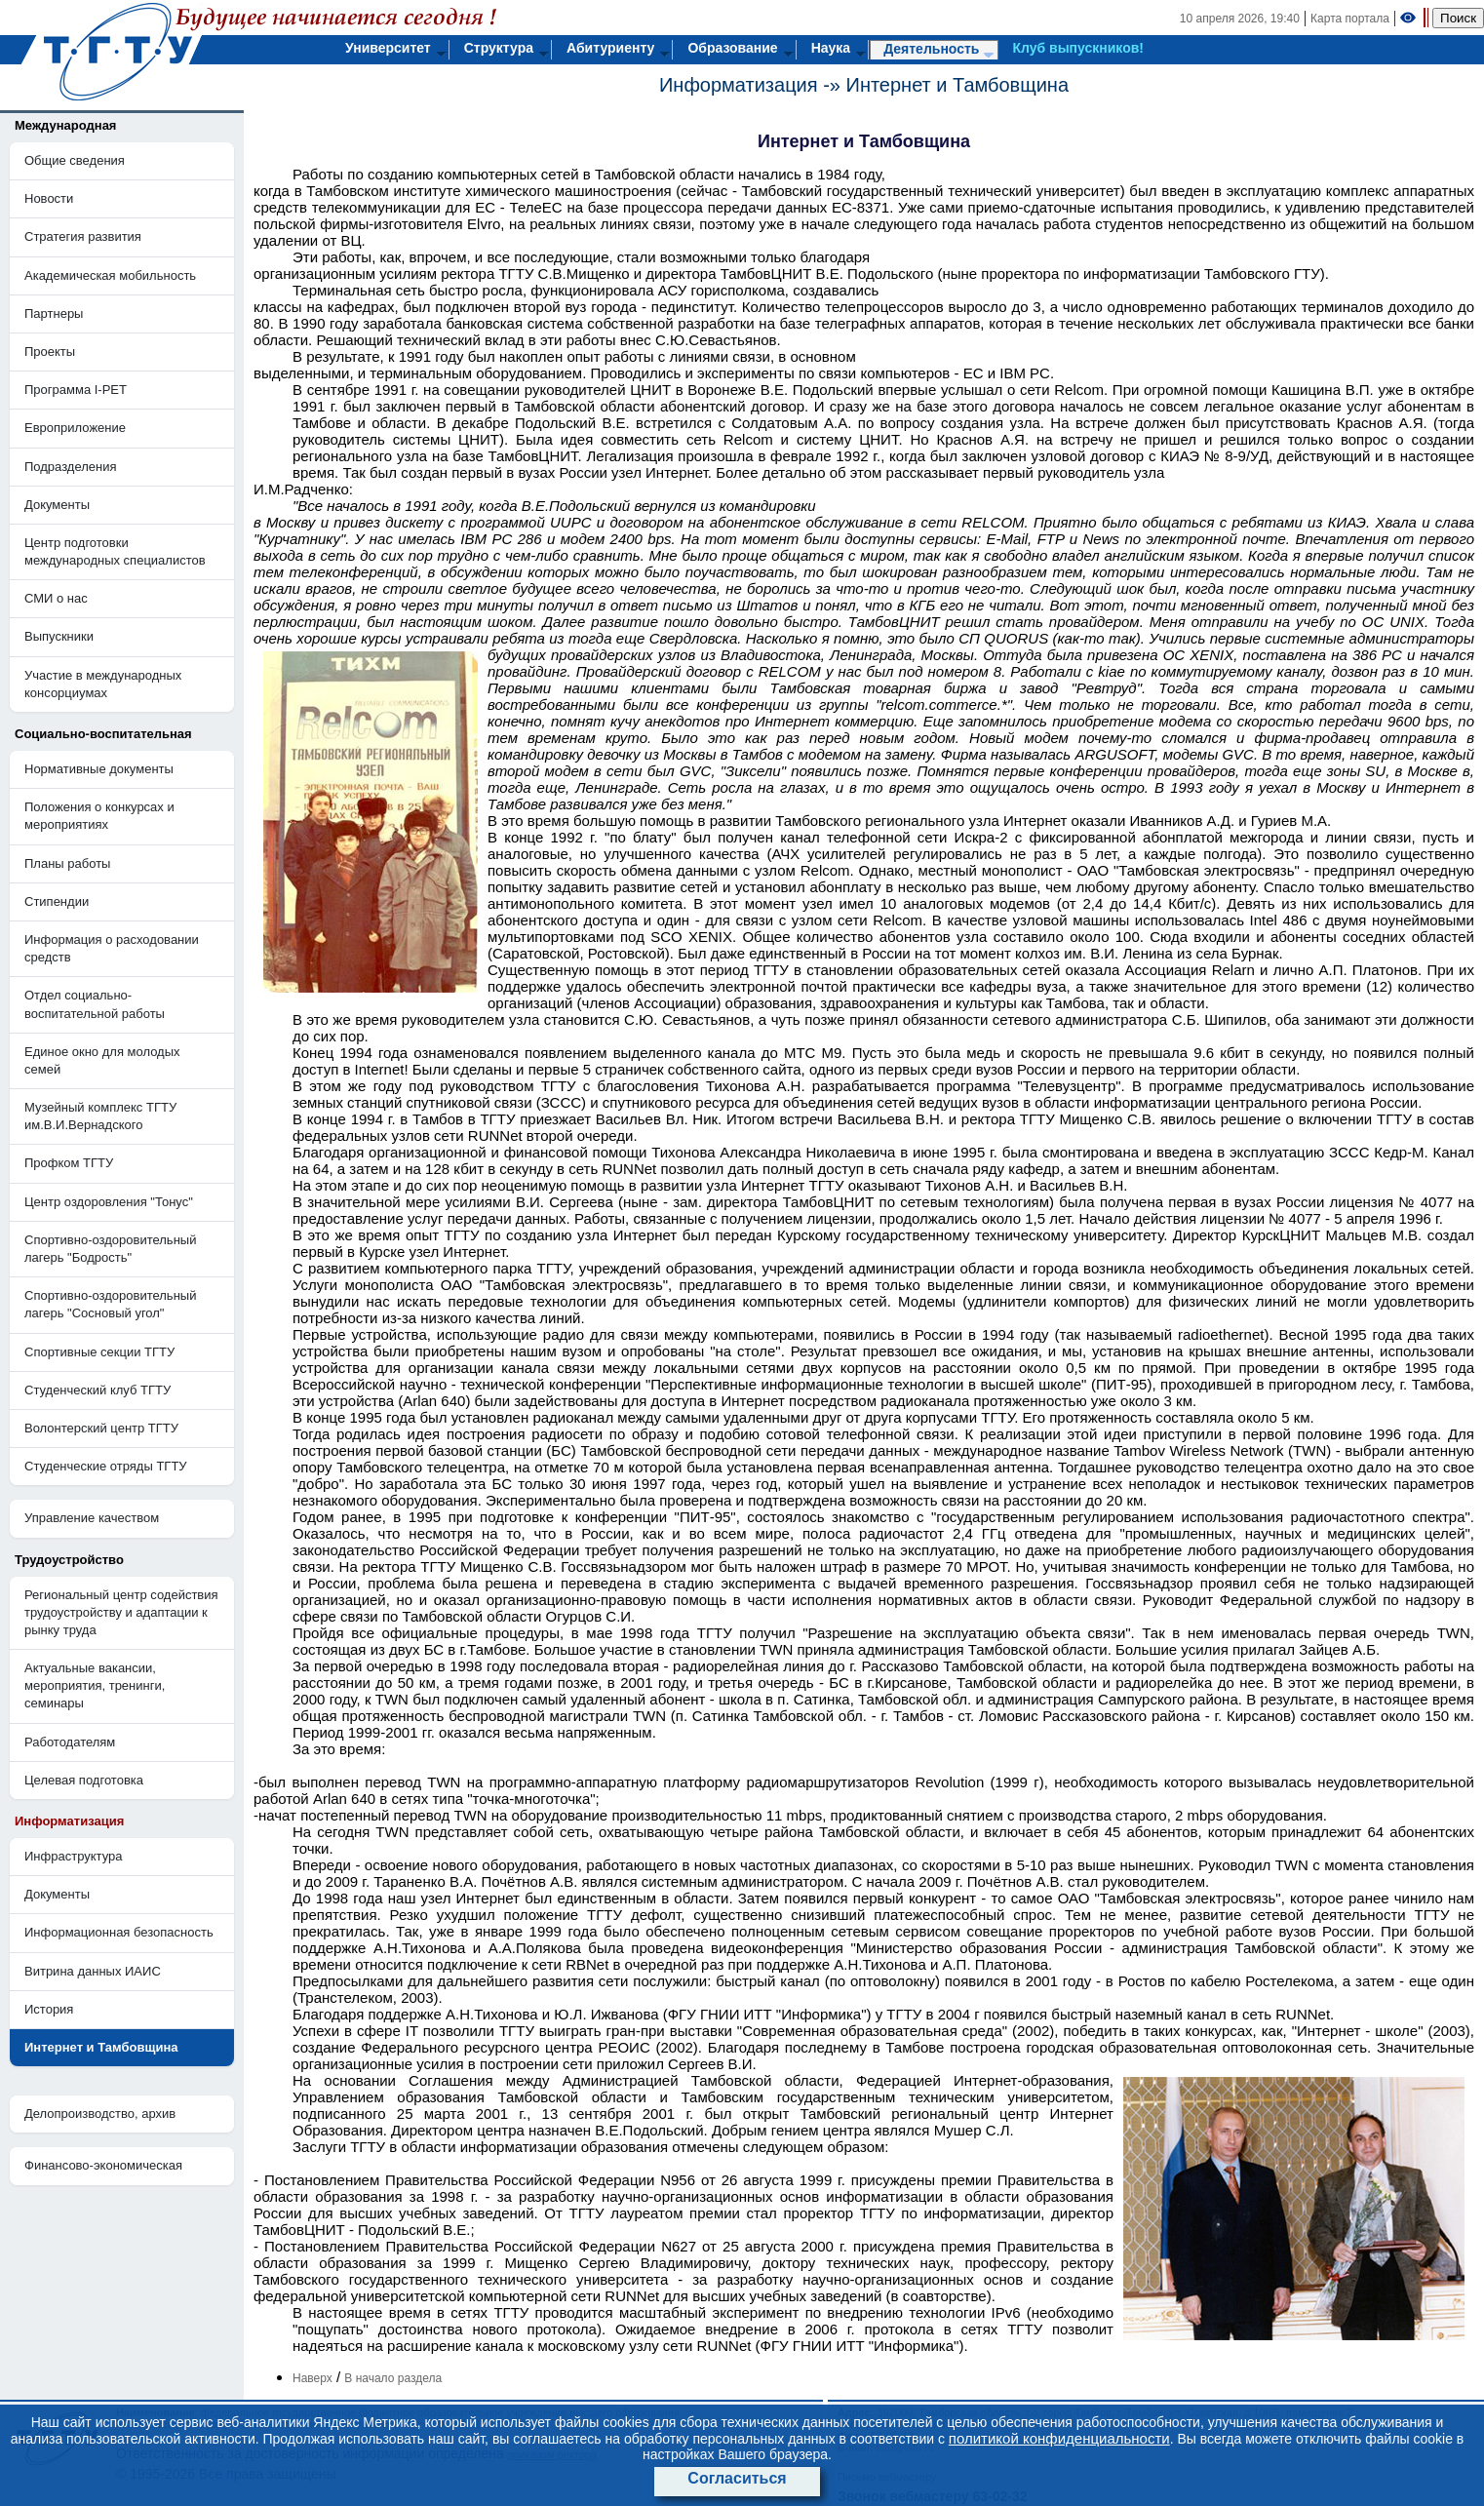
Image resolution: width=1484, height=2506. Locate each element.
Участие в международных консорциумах (102, 684)
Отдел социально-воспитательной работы (94, 1004)
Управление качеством (91, 1517)
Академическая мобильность (110, 275)
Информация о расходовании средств (111, 948)
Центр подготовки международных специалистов (115, 551)
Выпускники (59, 636)
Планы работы (67, 863)
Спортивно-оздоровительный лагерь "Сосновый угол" (110, 1304)
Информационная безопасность (119, 1932)
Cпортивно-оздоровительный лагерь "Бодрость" (110, 1249)
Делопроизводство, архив (100, 2113)
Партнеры (53, 313)
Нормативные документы (99, 769)
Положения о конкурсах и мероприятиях (99, 816)
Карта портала (1349, 18)
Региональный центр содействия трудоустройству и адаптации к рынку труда (121, 1612)
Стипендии (56, 901)
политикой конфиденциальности (1059, 2438)
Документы (57, 504)
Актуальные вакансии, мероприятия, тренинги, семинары (94, 1685)
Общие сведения (74, 160)
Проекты (49, 351)
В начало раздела (393, 2378)
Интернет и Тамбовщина (958, 85)
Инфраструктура (73, 1856)
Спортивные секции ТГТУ (99, 1352)
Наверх (312, 2378)
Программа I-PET (75, 389)
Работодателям (69, 1742)
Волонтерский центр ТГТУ (101, 1428)
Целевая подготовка (83, 1780)
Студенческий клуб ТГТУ (97, 1390)
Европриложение (75, 427)
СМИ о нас (56, 598)
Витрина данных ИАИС (92, 1971)
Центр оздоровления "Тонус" (108, 1201)
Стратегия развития (82, 236)
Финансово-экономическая (103, 2165)
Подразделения (70, 466)
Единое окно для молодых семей (102, 1060)
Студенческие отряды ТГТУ (105, 1466)
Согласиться (736, 2478)
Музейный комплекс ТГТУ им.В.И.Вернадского (100, 1116)
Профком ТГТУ (68, 1162)
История (48, 2009)
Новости (48, 198)
